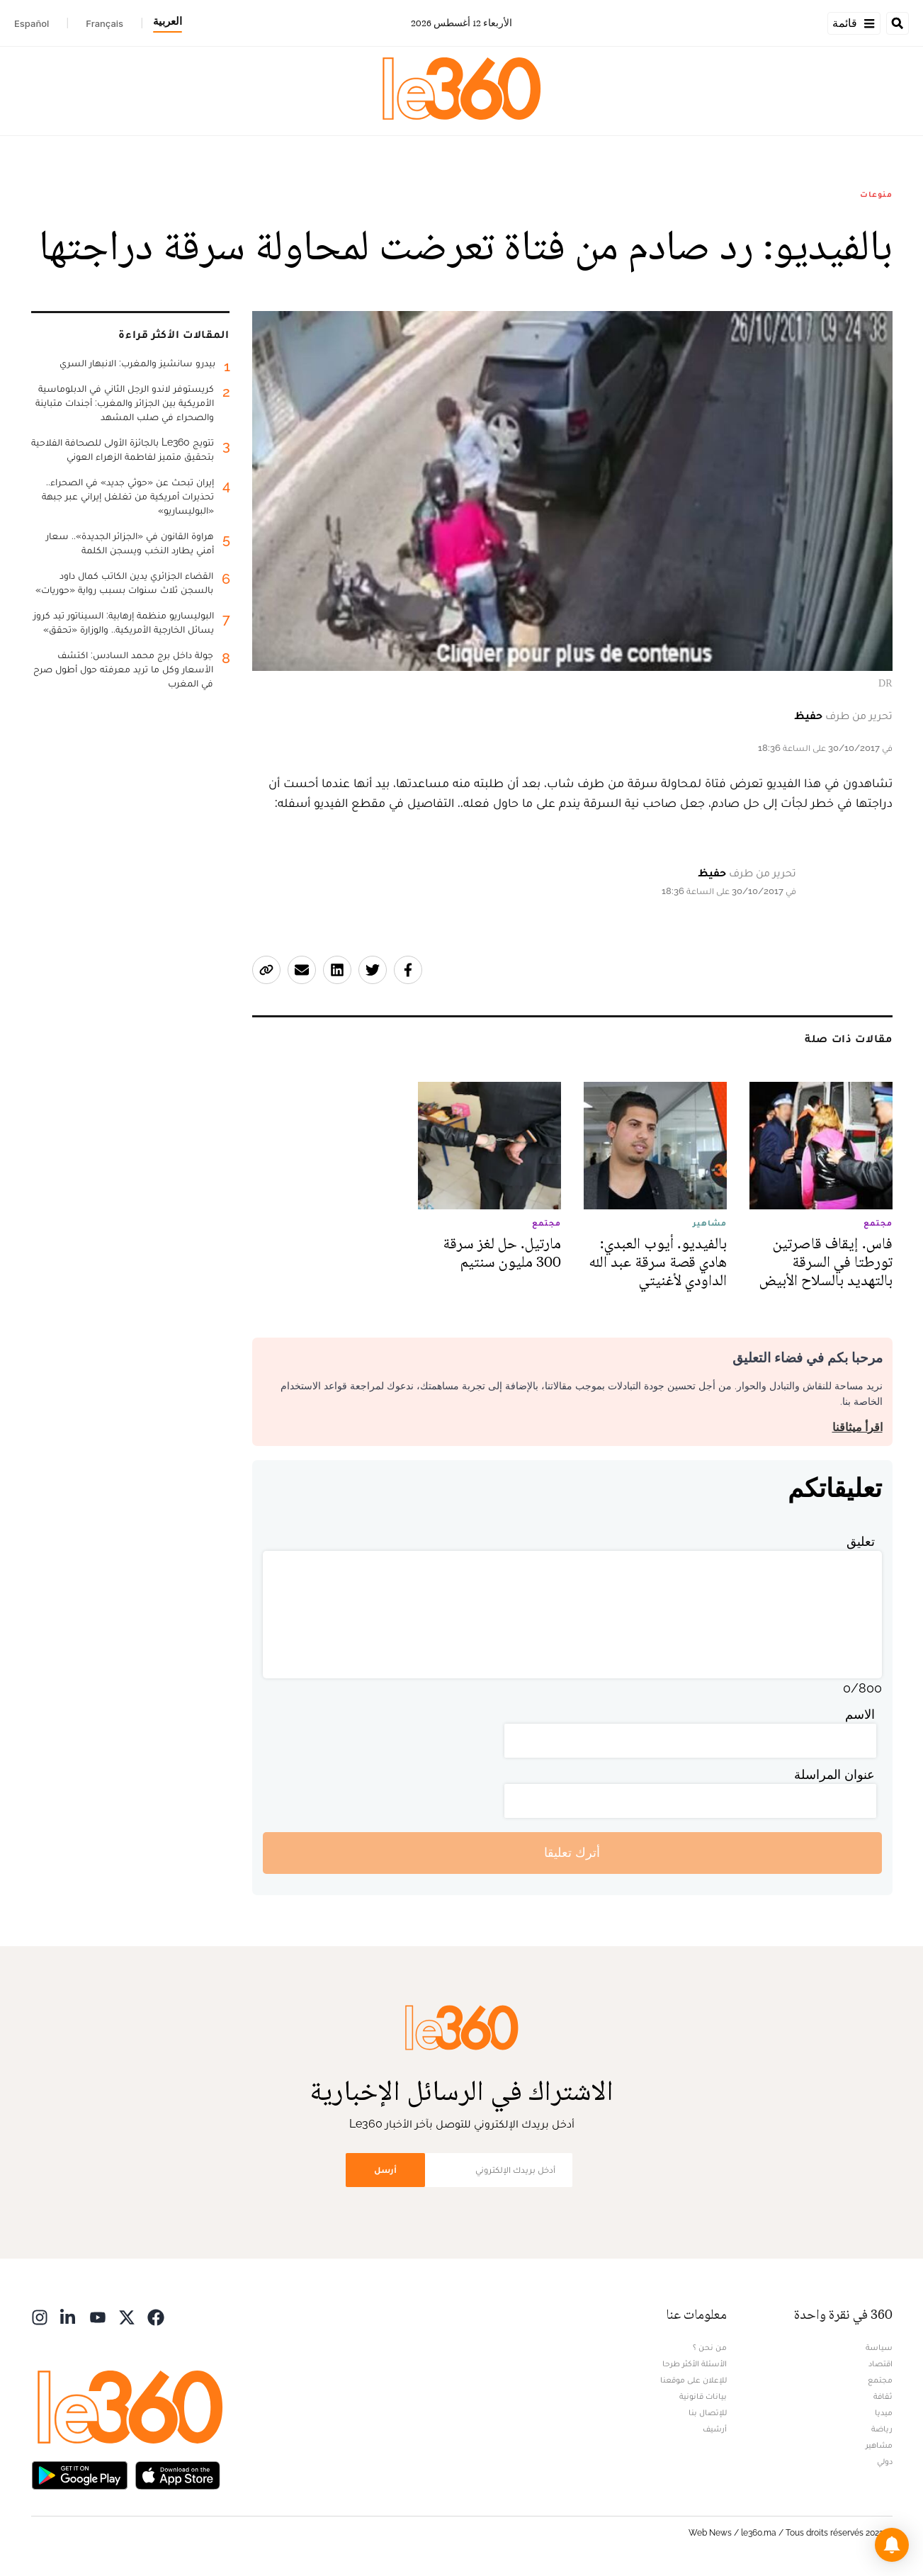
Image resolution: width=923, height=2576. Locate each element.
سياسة (879, 2347)
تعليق (860, 1541)
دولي (885, 2461)
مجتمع (880, 2380)
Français (104, 23)
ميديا (884, 2412)
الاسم (860, 1714)
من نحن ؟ (710, 2347)
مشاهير (879, 2445)
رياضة (882, 2429)
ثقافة (883, 2396)
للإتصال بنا (708, 2412)
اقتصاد (880, 2363)
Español (31, 23)
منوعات (876, 194)
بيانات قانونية (703, 2396)
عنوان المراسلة (834, 1774)
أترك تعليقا (572, 1852)
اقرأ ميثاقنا (857, 1427)
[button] (892, 2545)
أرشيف (715, 2429)
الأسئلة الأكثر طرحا (694, 2363)
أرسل (385, 2169)
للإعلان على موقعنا (693, 2380)
